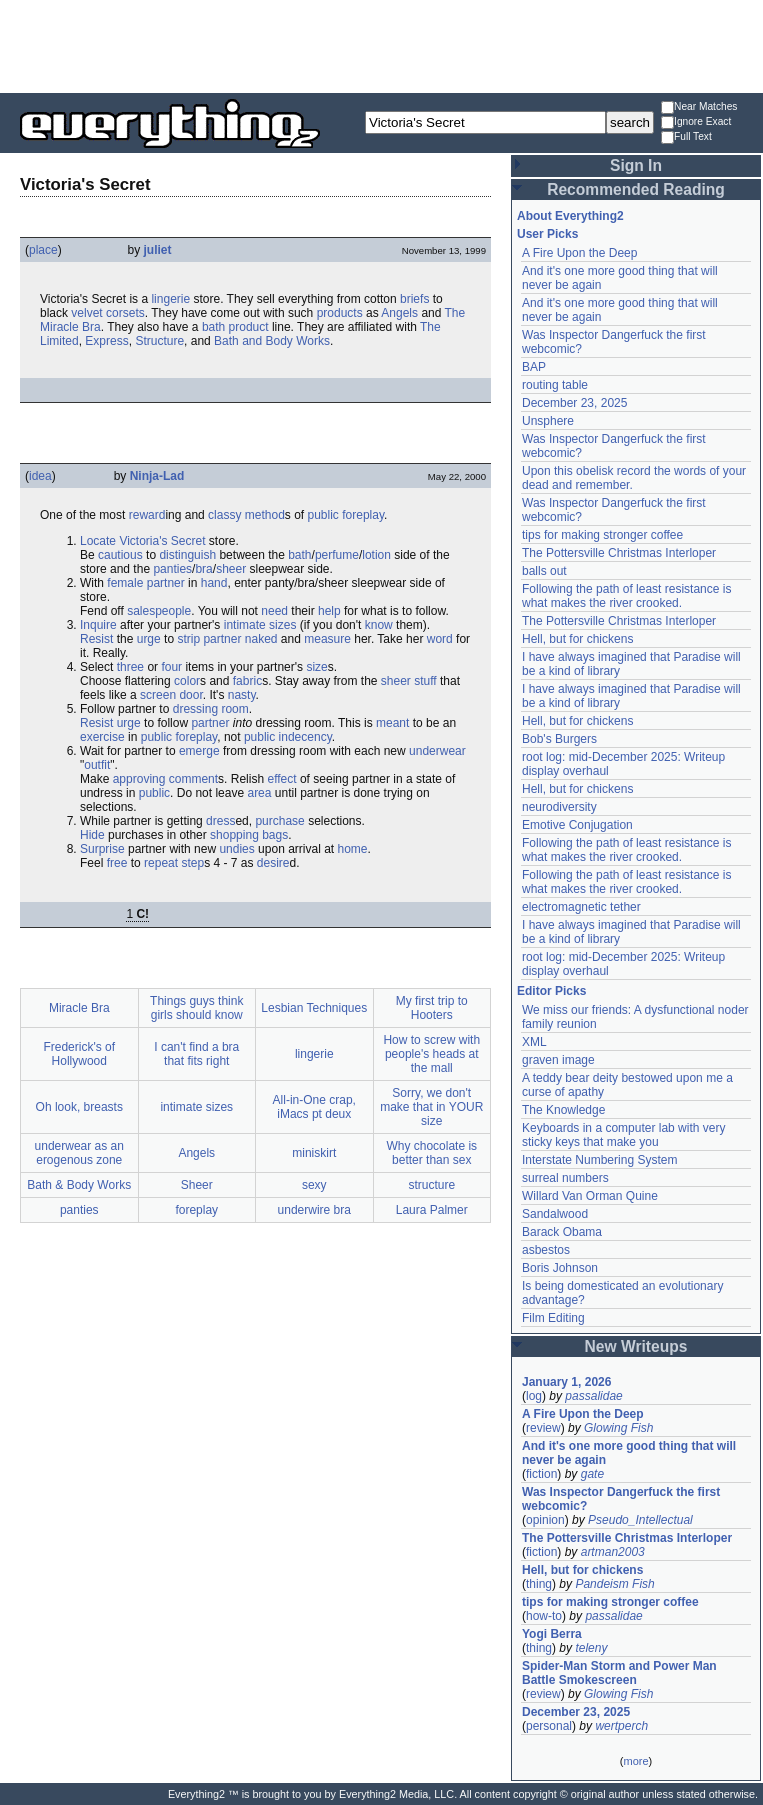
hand (214, 583)
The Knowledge (563, 1110)
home (353, 849)
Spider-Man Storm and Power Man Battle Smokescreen (619, 1673)
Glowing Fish (618, 1428)
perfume (337, 555)
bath (299, 555)
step (192, 863)
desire (273, 863)
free (117, 863)
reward (147, 515)
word (440, 639)
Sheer (197, 1185)
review (543, 1428)
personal (549, 1726)
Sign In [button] (636, 165)
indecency (305, 737)
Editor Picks (551, 991)
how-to (544, 1616)
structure (431, 1185)
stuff (425, 681)
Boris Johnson (560, 1268)
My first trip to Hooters (432, 1008)
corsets (125, 313)
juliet (158, 250)
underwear (437, 751)
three (130, 667)
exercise (102, 737)
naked (261, 639)
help (329, 611)
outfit (97, 765)
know (379, 625)
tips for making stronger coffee (602, 535)
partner (166, 583)
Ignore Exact (696, 122)
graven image (558, 1060)
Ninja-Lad (157, 476)
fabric (247, 681)
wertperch (621, 1726)
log (534, 1396)
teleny (591, 1648)
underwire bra (314, 1210)
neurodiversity (559, 807)
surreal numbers (565, 1178)
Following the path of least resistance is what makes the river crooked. (626, 596)
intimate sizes (260, 625)
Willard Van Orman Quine (590, 1196)
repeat (161, 863)
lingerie (170, 299)
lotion (376, 555)
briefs (414, 299)
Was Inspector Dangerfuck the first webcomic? (621, 1499)
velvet (86, 313)
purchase (279, 821)
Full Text (686, 137)
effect (281, 779)
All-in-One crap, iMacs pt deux (314, 1107)
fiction (541, 1474)
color (187, 681)
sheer (231, 569)
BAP (534, 367)
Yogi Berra (552, 1634)
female (125, 583)
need (274, 611)
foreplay (363, 515)
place (43, 250)
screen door (171, 695)
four (171, 667)
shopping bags (249, 835)
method (265, 515)
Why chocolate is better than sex (431, 1153)
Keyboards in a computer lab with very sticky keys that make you (623, 1135)
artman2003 (613, 1552)
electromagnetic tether (581, 907)
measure (327, 639)
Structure (159, 341)
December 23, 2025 (574, 403)
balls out (544, 571)
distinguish (187, 555)
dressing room (211, 709)
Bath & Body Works (79, 1185)
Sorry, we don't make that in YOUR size (431, 1107)
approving (139, 779)
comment (193, 779)
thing (539, 1584)
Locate (98, 541)
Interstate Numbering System (599, 1160)
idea (40, 476)
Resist (96, 639)
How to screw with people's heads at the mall (431, 1054)
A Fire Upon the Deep (579, 253)
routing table (555, 385)
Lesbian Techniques (314, 1008)
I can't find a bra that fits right (196, 1054)
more (635, 1761)
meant (392, 723)
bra (203, 569)
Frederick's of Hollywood (79, 1054)
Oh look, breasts (79, 1107)
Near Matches (699, 107)
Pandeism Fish (614, 1584)
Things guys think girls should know (196, 1008)
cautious (120, 555)
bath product (235, 327)
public (323, 515)
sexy (314, 1185)
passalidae (593, 1396)
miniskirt (314, 1153)
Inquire (98, 625)
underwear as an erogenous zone (79, 1153)
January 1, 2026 (566, 1382)
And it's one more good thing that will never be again (629, 1453)
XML (534, 1042)
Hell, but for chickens (577, 639)
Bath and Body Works (272, 341)
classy (224, 515)
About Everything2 (570, 216)
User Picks (547, 234)
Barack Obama (562, 1232)
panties (172, 569)
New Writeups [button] (636, 1346)
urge (149, 639)
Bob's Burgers (559, 739)
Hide (92, 835)
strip (188, 639)
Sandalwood (555, 1214)
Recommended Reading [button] (636, 189)
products (340, 313)
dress (220, 821)
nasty (242, 695)
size (316, 667)
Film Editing (553, 1318)
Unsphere (548, 421)
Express (106, 341)
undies (236, 849)
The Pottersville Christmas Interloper (619, 553)
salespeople (159, 611)
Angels (399, 313)
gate (592, 1474)
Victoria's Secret (162, 541)
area (259, 793)
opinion (545, 1520)
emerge (199, 751)
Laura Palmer (432, 1210)
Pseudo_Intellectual (640, 1520)
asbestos (546, 1250)
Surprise (102, 849)
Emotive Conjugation (577, 825)
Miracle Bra (79, 1008)
